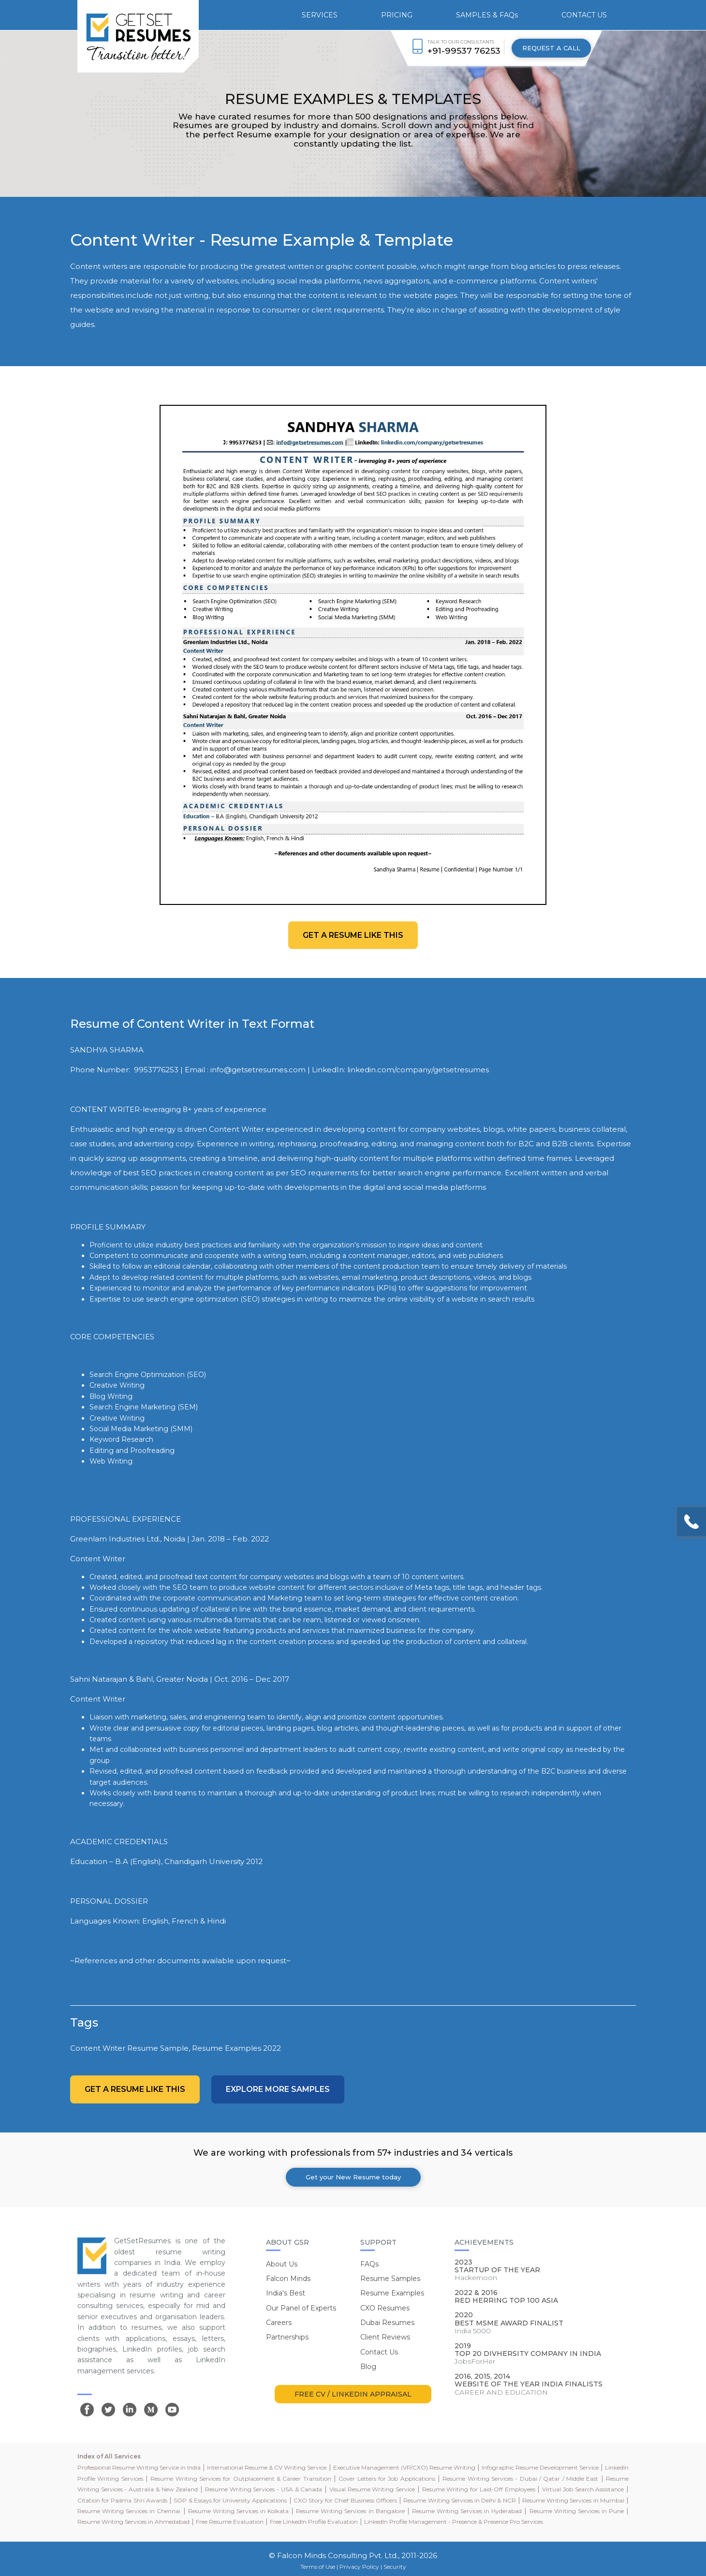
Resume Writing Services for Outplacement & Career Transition (240, 2478)
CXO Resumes (385, 2308)
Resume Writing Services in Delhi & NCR (459, 2500)
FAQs (369, 2264)
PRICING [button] (396, 15)
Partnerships (287, 2337)
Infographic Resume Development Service (540, 2467)
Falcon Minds (288, 2278)
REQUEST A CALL (551, 48)
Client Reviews (385, 2337)
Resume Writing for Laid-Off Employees (478, 2489)
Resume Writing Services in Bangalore (350, 2511)
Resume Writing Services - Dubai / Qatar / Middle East (520, 2478)
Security (394, 2566)
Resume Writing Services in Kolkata (238, 2511)
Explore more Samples (278, 2089)
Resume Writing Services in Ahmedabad (133, 2521)
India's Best (285, 2293)
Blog (368, 2366)
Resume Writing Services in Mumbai (573, 2500)
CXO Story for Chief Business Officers (345, 2500)
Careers (279, 2322)
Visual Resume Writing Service (372, 2489)
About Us (281, 2264)
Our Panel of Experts (301, 2308)
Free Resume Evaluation (230, 2521)
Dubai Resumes (387, 2322)
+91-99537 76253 (463, 50)
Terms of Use (317, 2566)
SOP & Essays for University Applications (230, 2500)
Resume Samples (390, 2278)
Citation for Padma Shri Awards (122, 2500)
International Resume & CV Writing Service (266, 2467)
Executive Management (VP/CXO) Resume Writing (404, 2467)
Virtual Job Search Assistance (583, 2489)
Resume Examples (392, 2293)
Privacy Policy (359, 2566)
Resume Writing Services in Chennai (128, 2511)
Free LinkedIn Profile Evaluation (314, 2521)
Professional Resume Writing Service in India (139, 2467)
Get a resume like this (353, 935)
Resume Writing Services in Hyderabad (467, 2511)
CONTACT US (584, 15)
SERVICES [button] (320, 15)
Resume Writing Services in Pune (577, 2511)
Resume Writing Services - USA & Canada (263, 2489)
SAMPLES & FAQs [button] (487, 15)
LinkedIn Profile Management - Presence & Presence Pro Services (453, 2521)
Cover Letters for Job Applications (386, 2478)
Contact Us (379, 2352)
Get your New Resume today (353, 2177)
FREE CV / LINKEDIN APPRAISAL (353, 2394)
